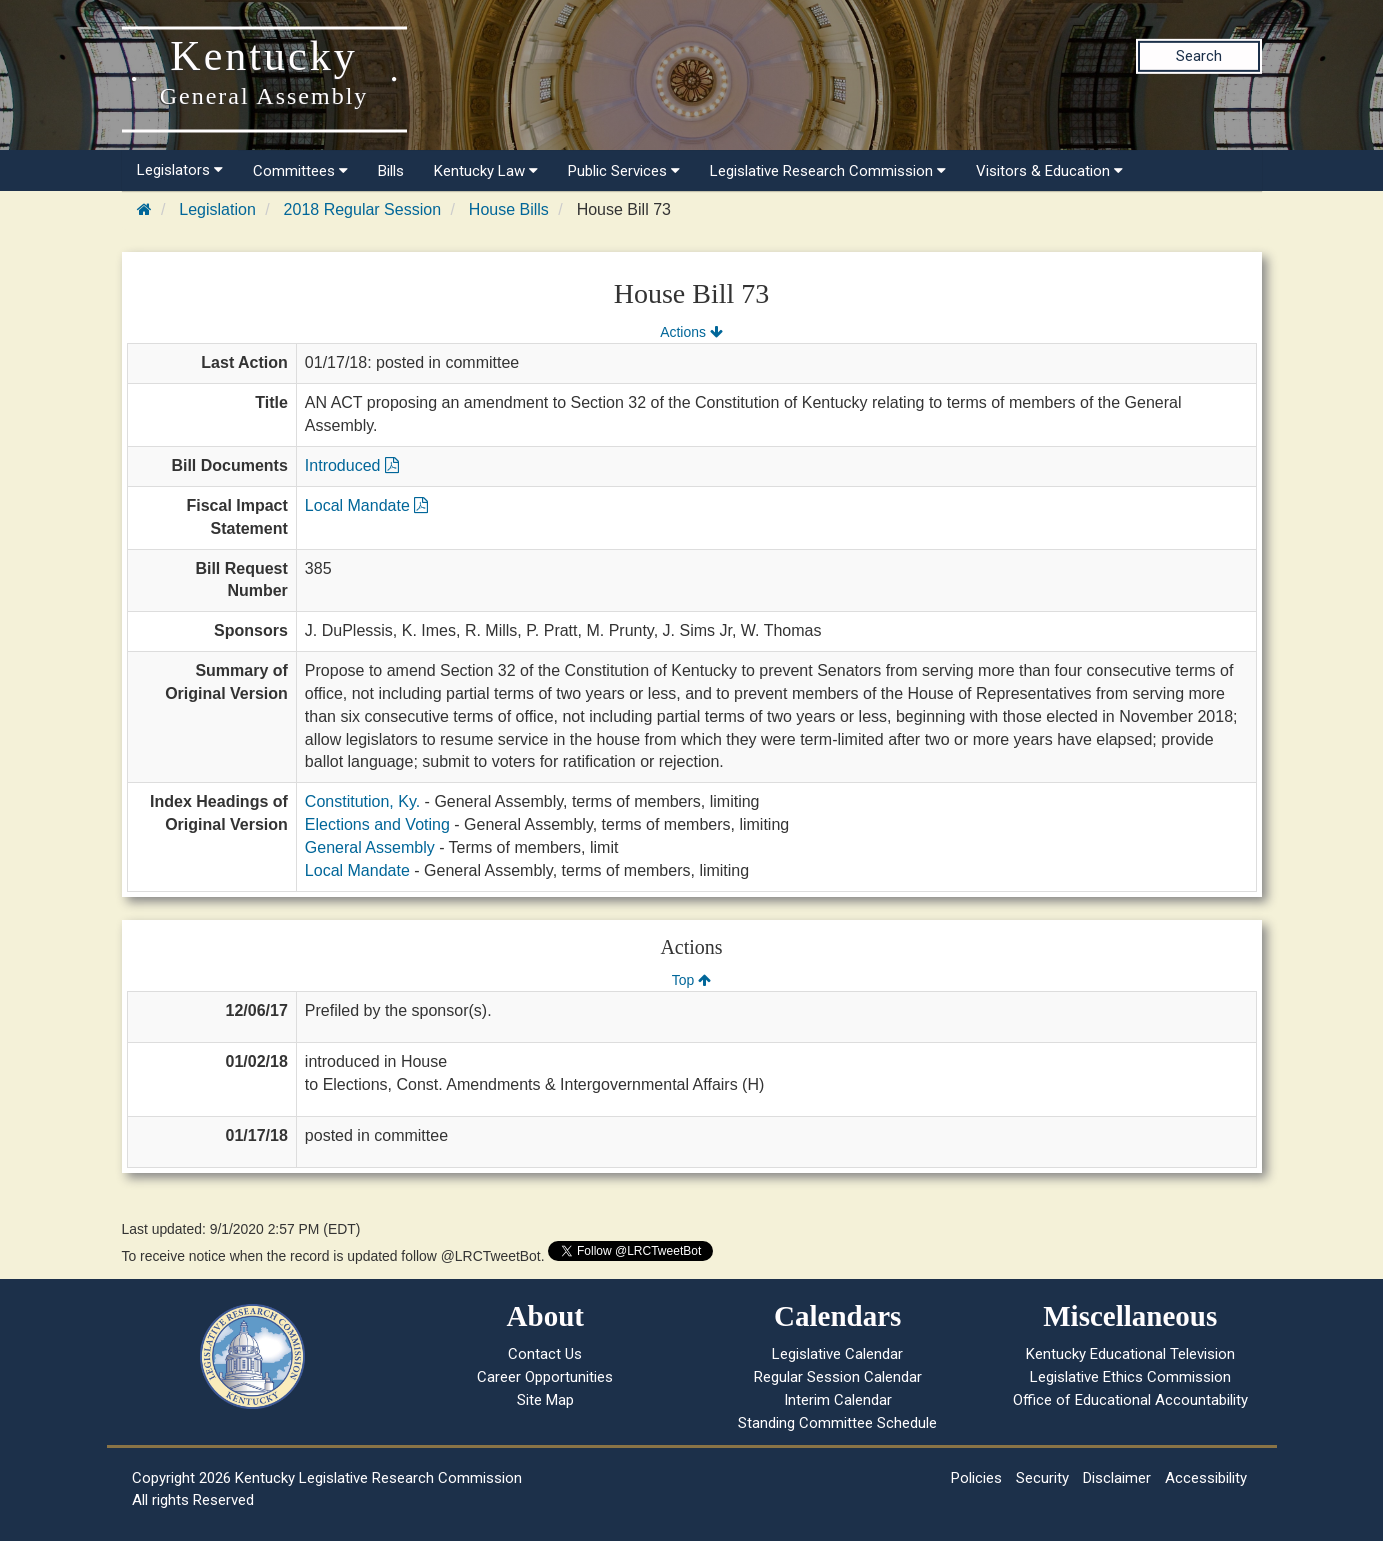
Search (1199, 56)
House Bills (509, 209)
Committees (300, 171)
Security (1042, 1478)
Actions (691, 332)
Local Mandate (366, 505)
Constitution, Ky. (362, 801)
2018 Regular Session (362, 209)
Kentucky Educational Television (1130, 1354)
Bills (391, 171)
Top (691, 980)
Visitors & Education (1049, 171)
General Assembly (370, 847)
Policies (976, 1478)
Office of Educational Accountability (1130, 1400)
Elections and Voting (377, 824)
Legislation (217, 209)
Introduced (352, 465)
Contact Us (545, 1354)
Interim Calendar (838, 1400)
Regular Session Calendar (838, 1377)
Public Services (624, 171)
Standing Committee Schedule (837, 1423)
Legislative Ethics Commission (1130, 1377)
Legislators (180, 170)
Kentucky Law (486, 171)
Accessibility (1206, 1478)
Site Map (545, 1400)
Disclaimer (1117, 1478)
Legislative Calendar (837, 1354)
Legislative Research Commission (828, 171)
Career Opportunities (545, 1377)
